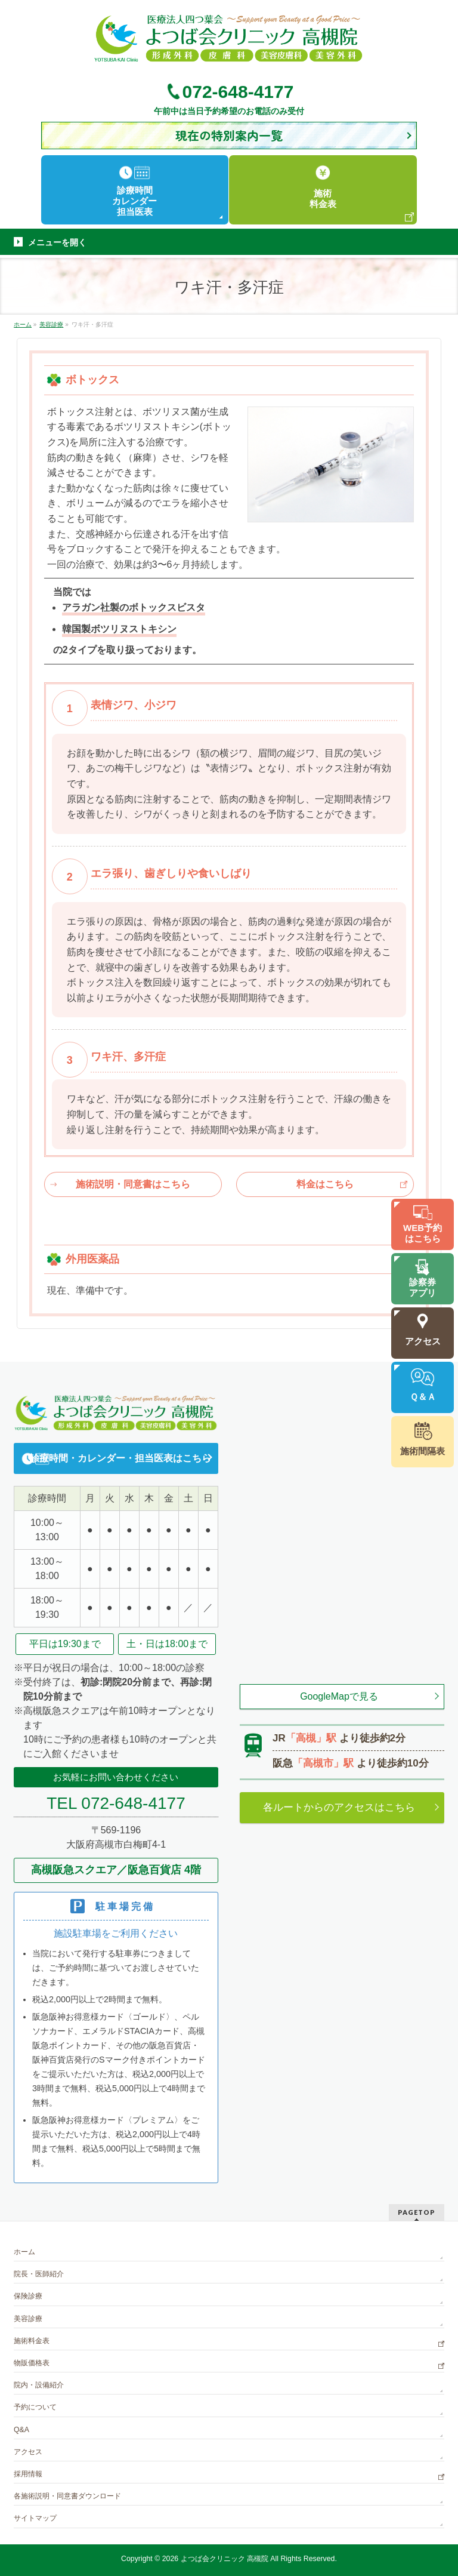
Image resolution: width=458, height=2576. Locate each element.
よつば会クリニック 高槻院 (224, 2559)
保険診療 (28, 2296)
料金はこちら (325, 1184)
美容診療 (28, 2319)
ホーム (24, 2252)
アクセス (28, 2452)
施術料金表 (31, 2341)
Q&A (21, 2430)
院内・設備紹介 (39, 2385)
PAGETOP (416, 2212)
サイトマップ (35, 2518)
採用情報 (28, 2474)
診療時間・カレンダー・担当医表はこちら (120, 1458)
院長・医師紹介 (39, 2274)
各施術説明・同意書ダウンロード (67, 2496)
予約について (35, 2407)
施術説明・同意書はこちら (133, 1184)
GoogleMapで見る (339, 1696)
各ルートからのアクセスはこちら (339, 1807)
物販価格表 (31, 2363)
